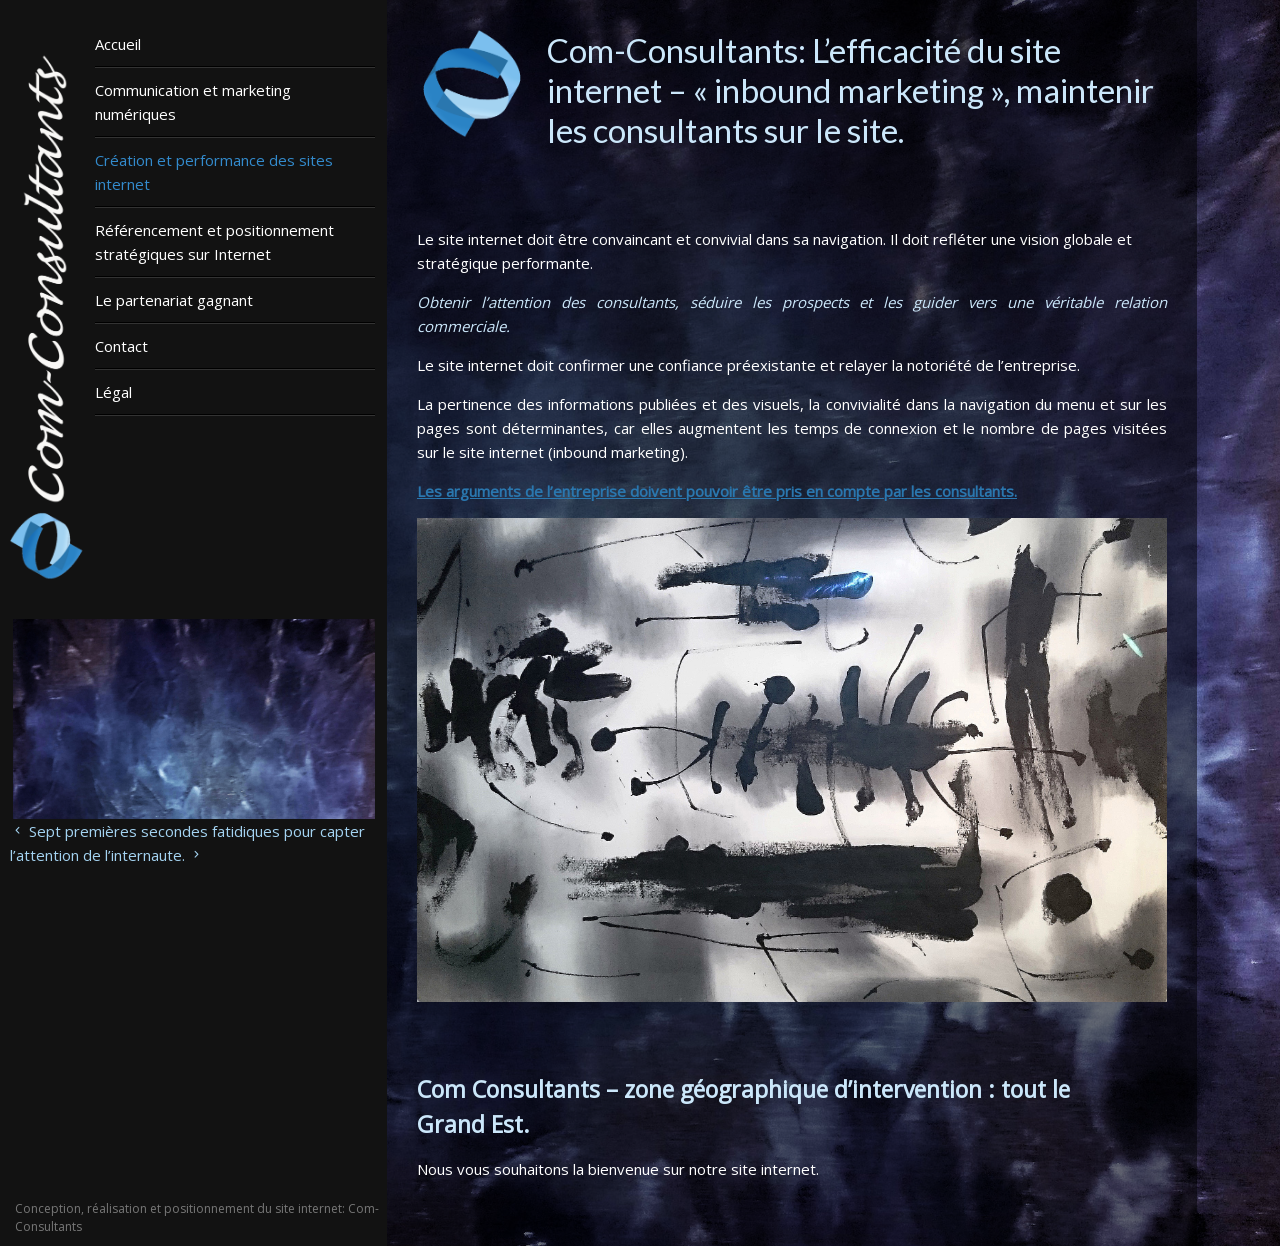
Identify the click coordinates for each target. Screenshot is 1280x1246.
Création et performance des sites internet (214, 172)
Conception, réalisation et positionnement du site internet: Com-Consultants (197, 1217)
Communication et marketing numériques (193, 102)
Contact (121, 346)
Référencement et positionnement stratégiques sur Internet (214, 242)
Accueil (118, 44)
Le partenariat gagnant (174, 300)
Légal (113, 392)
